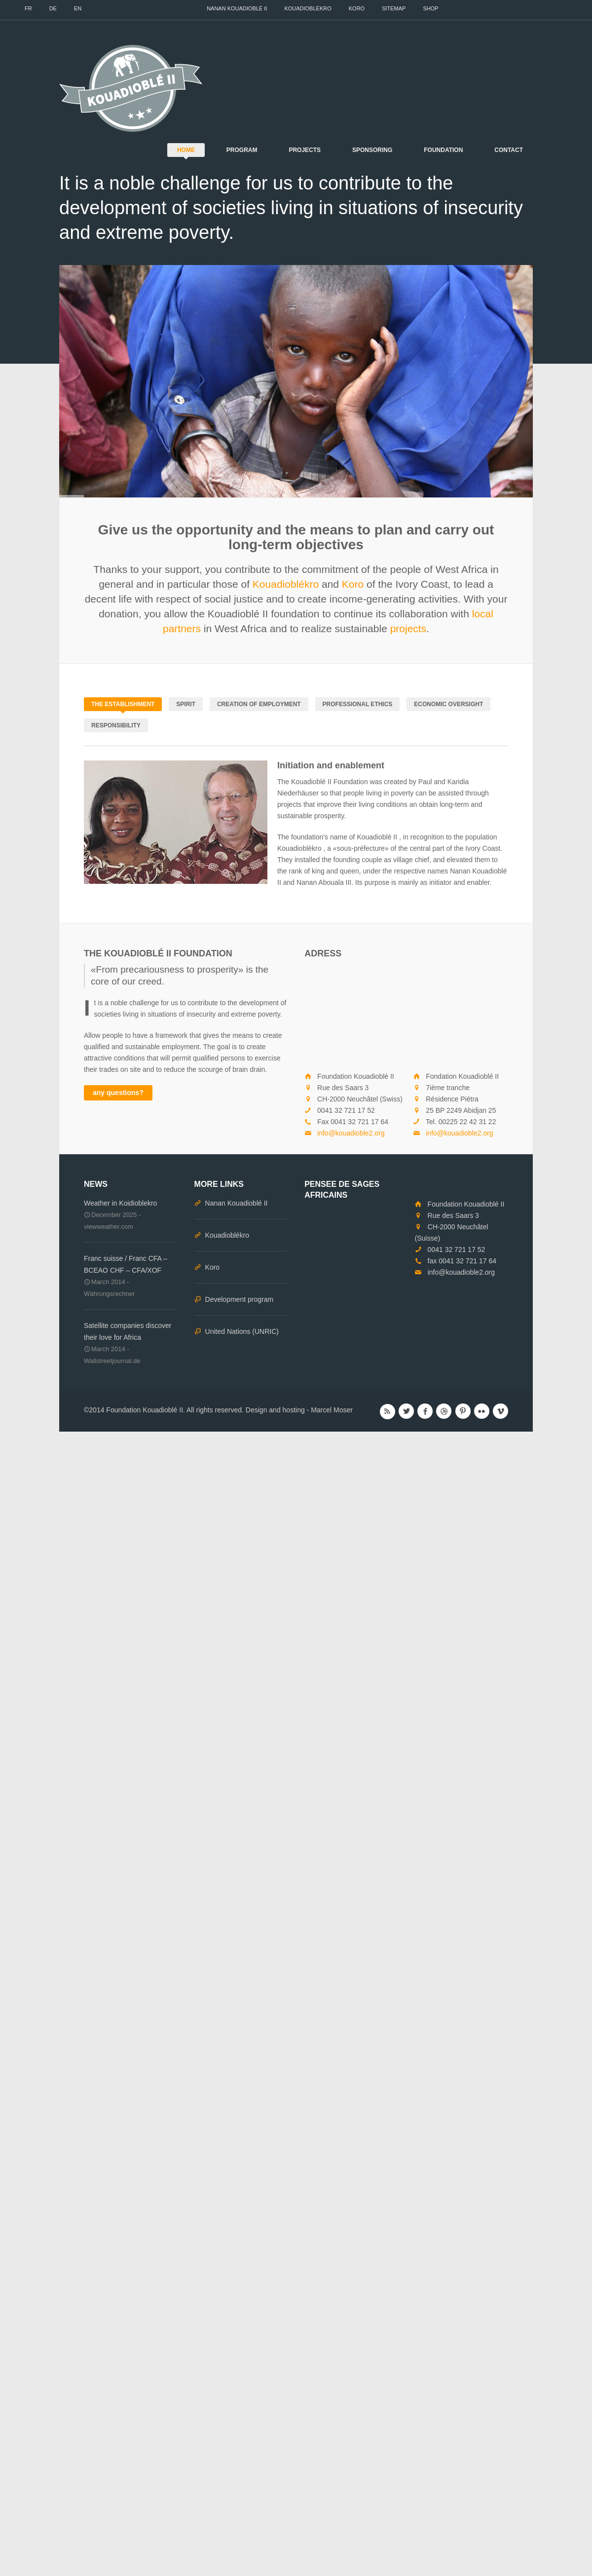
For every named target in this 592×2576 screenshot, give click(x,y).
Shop (430, 8)
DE (53, 8)
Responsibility (116, 725)
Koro (357, 8)
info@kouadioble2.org (350, 1133)
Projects (305, 150)
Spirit (185, 704)
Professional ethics (358, 704)
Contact (508, 150)
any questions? (118, 1093)
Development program (239, 1299)
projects (408, 628)
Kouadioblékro (307, 8)
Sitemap (394, 8)
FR (28, 8)
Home (186, 150)
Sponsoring (372, 150)
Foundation (443, 150)
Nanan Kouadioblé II (237, 8)
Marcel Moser (332, 1410)
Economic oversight (448, 704)
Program (242, 150)
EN (77, 8)
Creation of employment (259, 704)
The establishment (122, 704)
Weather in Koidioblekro (120, 1203)
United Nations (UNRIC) (242, 1331)
